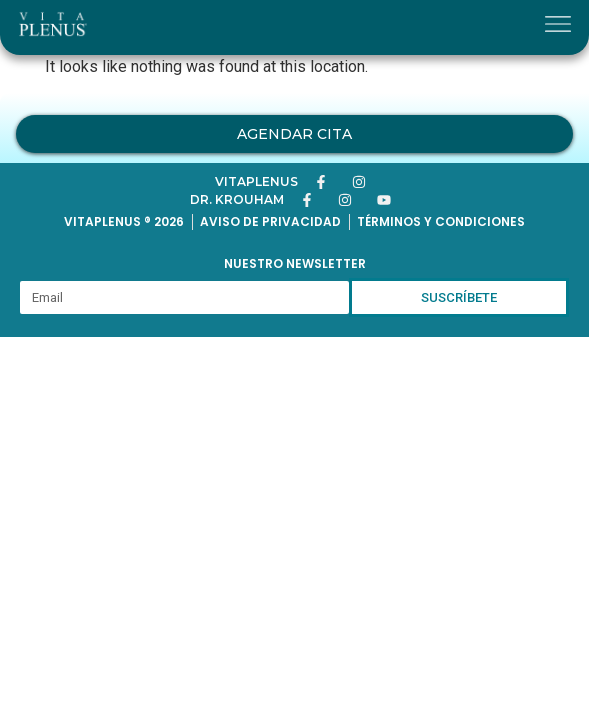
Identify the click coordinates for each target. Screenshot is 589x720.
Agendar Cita (294, 134)
